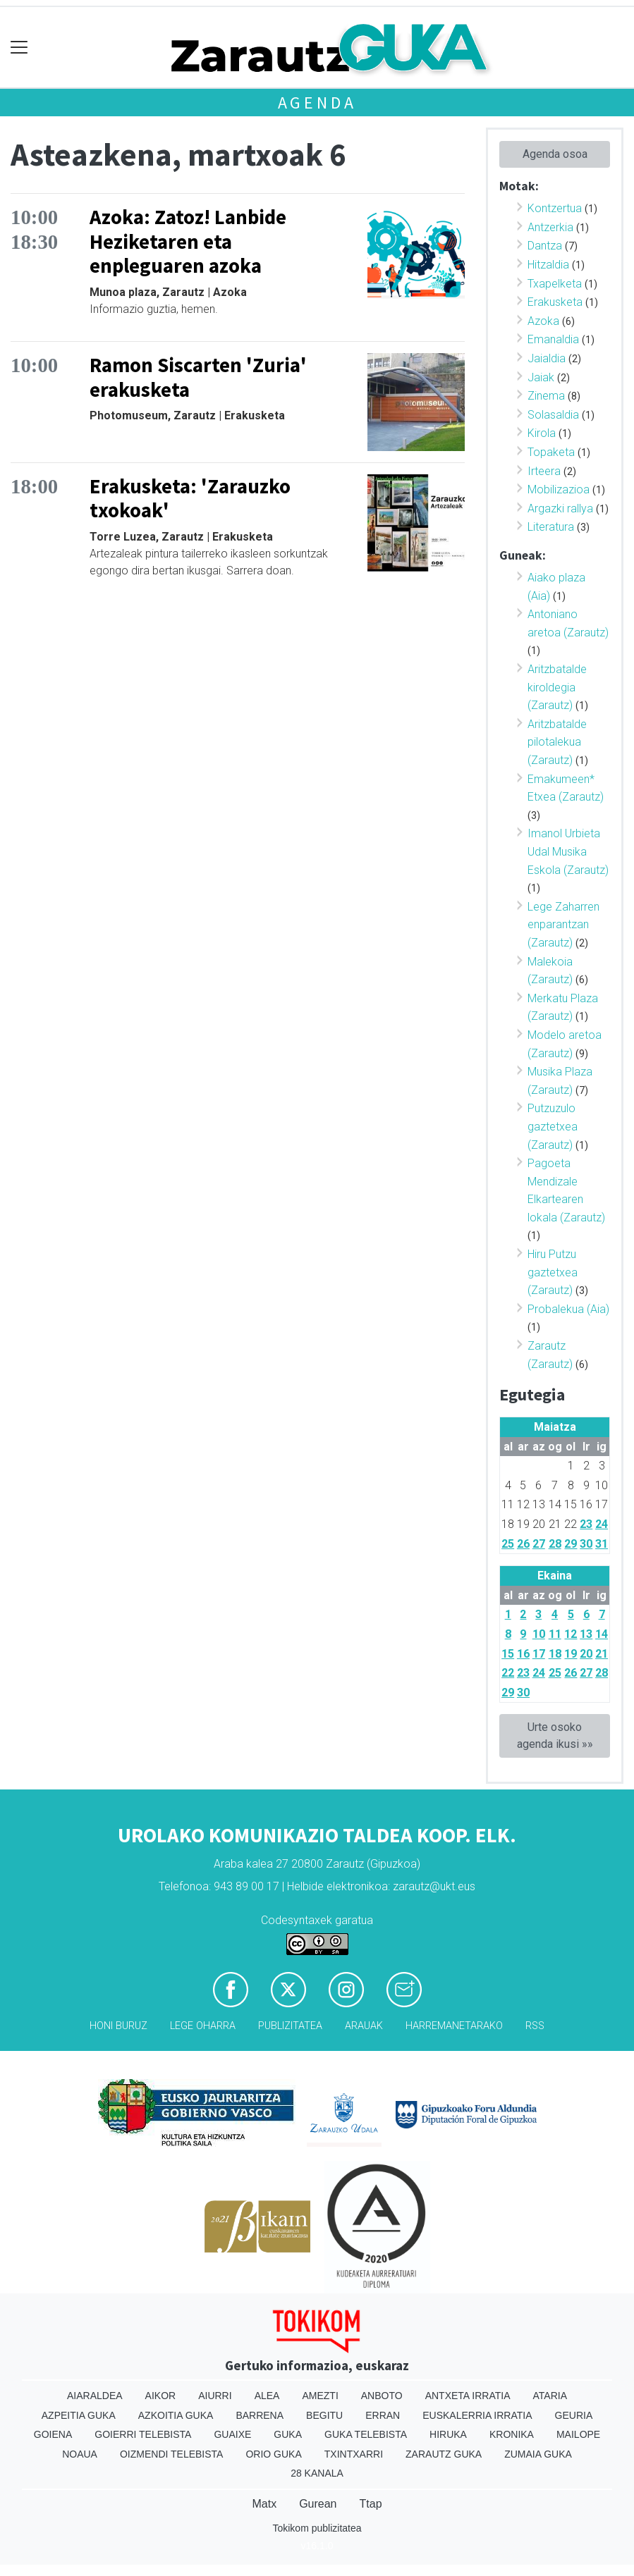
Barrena (260, 2415)
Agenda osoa (555, 154)
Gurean (317, 2504)
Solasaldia (553, 414)
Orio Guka (273, 2454)
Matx (264, 2504)
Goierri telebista (143, 2434)
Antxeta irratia (468, 2395)
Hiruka (448, 2434)
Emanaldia (553, 339)
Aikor (160, 2395)
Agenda (317, 102)
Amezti (320, 2395)
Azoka (543, 321)
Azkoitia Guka (176, 2415)
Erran (382, 2415)
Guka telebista (365, 2434)
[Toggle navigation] (19, 47)
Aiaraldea (95, 2395)
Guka (288, 2434)
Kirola (542, 433)
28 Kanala (317, 2473)
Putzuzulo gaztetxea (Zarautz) (553, 1126)
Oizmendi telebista (172, 2454)
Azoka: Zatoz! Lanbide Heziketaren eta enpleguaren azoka (188, 241)
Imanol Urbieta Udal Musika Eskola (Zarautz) (568, 851)
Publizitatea (290, 2026)
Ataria (550, 2395)
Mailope (578, 2434)
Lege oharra (203, 2026)
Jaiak (541, 377)
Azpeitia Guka (79, 2415)
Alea (267, 2395)
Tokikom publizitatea (316, 2528)
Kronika (511, 2434)
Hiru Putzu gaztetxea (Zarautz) (553, 1272)
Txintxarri (353, 2454)
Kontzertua (555, 208)
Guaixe (232, 2434)
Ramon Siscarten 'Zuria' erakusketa (198, 377)
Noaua (79, 2454)
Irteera (544, 471)
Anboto (382, 2395)
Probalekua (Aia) (568, 1309)
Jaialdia (547, 358)
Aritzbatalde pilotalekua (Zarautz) (557, 742)
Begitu (324, 2415)
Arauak (364, 2026)
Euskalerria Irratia (477, 2415)
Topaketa (551, 452)
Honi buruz (118, 2026)
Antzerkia (550, 227)
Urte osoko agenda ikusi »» (555, 1735)
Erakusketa (555, 302)
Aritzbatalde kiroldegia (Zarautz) (557, 687)
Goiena (53, 2434)
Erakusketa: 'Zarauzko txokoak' (190, 499)
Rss (534, 2026)
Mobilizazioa (559, 489)
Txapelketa (555, 283)
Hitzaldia (548, 264)
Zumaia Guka (538, 2454)
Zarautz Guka (444, 2454)
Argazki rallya (560, 508)
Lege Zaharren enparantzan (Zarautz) (563, 924)
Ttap (371, 2504)
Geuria (574, 2415)
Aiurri (214, 2395)
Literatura (551, 527)
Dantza (545, 245)
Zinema (546, 395)
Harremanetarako (454, 2026)
